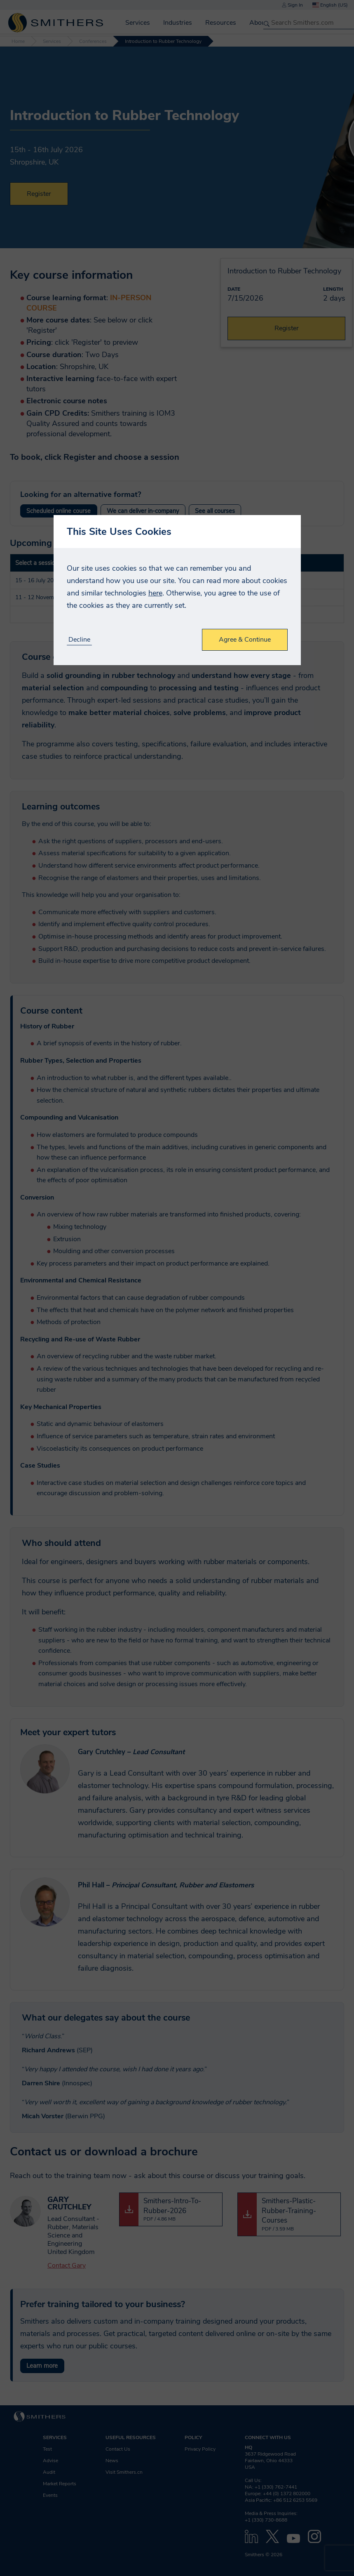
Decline (79, 639)
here (155, 593)
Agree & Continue (245, 639)
